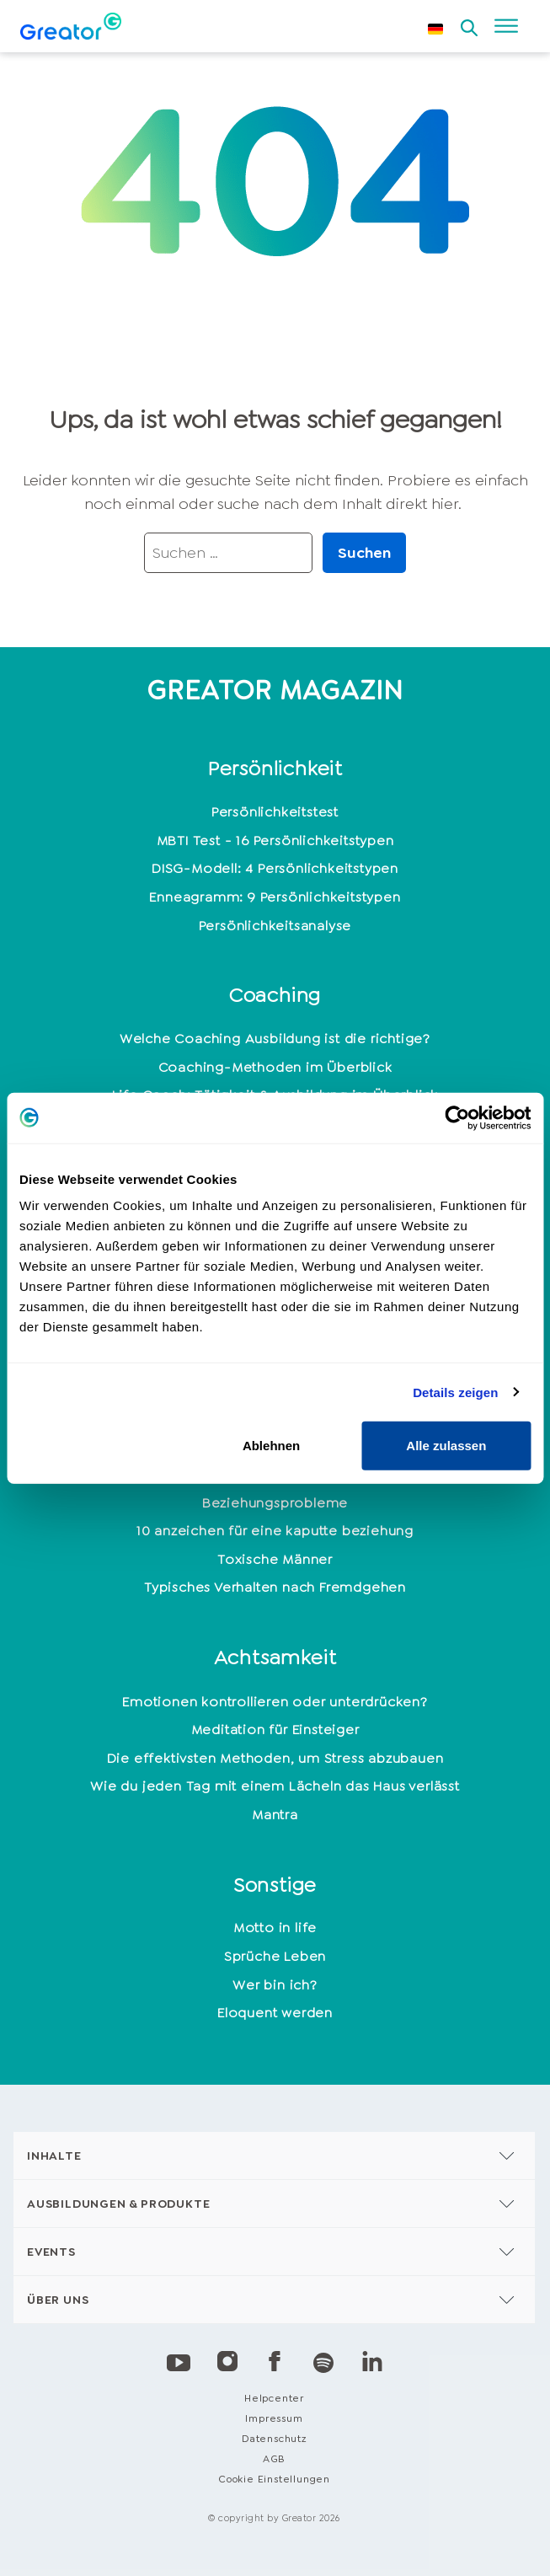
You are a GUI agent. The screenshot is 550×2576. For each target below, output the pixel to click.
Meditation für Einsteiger (275, 1729)
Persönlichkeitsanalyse (275, 926)
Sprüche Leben (275, 1956)
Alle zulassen (446, 1445)
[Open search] (469, 22)
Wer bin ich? (275, 1985)
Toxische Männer (275, 1559)
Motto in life (275, 1927)
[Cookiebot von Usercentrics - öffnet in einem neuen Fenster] (457, 1117)
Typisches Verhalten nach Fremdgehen (275, 1587)
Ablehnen (271, 1445)
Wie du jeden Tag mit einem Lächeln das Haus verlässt (275, 1786)
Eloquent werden (275, 2013)
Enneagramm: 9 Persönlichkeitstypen (274, 897)
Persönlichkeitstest (275, 812)
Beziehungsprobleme (275, 1503)
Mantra (275, 1815)
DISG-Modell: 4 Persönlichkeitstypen (275, 868)
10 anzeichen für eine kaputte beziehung (275, 1531)
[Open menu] (506, 26)
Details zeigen (455, 1391)
